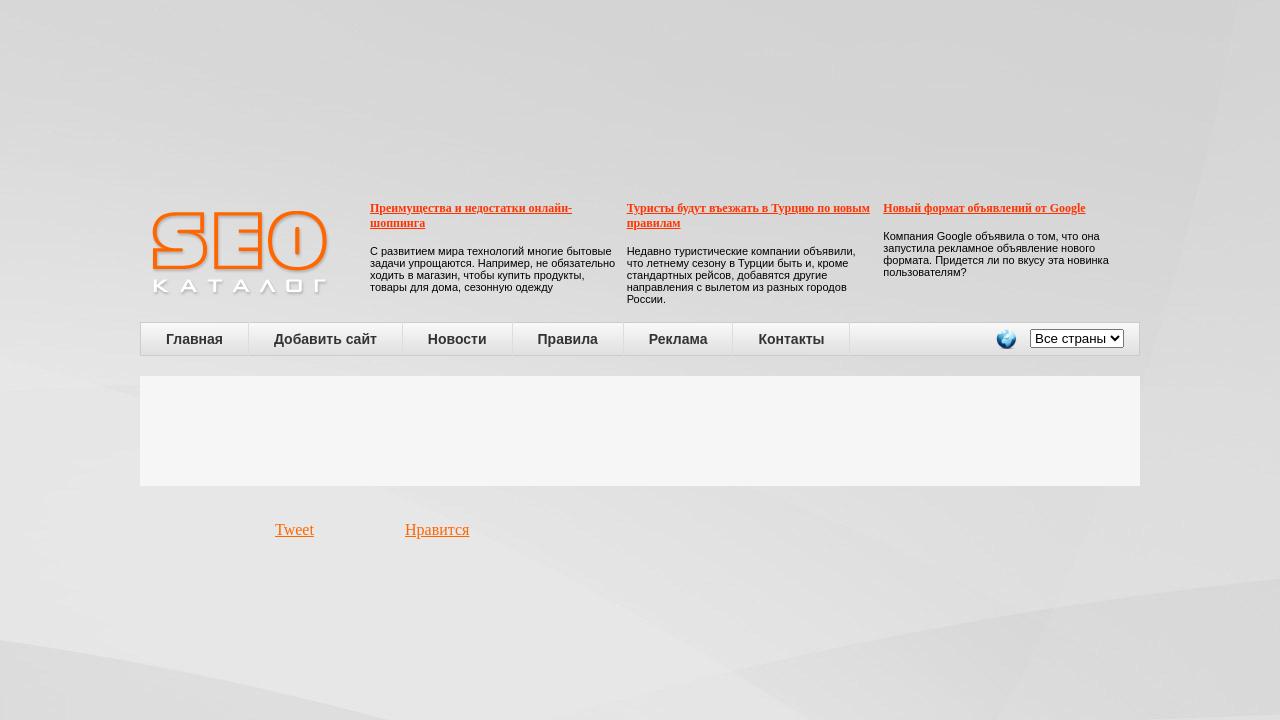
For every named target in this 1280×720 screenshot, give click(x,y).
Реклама (678, 339)
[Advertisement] (640, 431)
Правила (568, 339)
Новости (457, 339)
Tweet (294, 529)
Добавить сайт (325, 339)
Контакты (791, 339)
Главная (194, 339)
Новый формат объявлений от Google (984, 208)
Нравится (437, 529)
